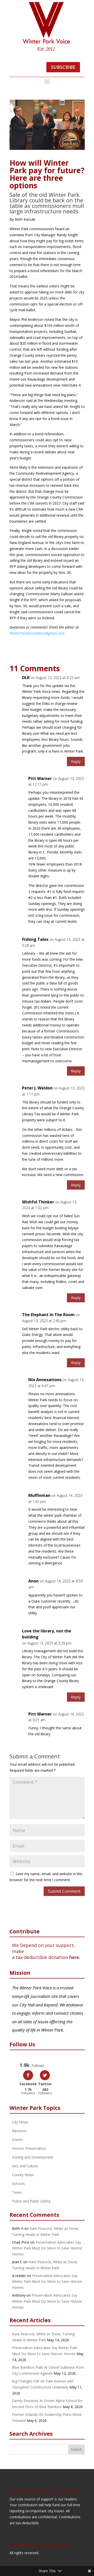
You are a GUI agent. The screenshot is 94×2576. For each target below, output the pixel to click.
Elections (19, 2130)
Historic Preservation (29, 2148)
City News (20, 2122)
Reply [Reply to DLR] (76, 761)
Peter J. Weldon (37, 1088)
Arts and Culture (25, 2166)
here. (74, 1957)
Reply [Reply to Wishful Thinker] (76, 1297)
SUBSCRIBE (63, 67)
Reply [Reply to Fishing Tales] (76, 1070)
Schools (18, 2183)
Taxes (17, 2192)
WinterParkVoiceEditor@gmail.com (37, 633)
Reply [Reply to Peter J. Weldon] (76, 1184)
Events (17, 2139)
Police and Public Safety (31, 2201)
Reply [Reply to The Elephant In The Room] (76, 1362)
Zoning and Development (32, 2157)
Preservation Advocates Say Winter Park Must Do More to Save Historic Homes (47, 2248)
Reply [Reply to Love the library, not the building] (76, 1696)
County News (23, 2174)
